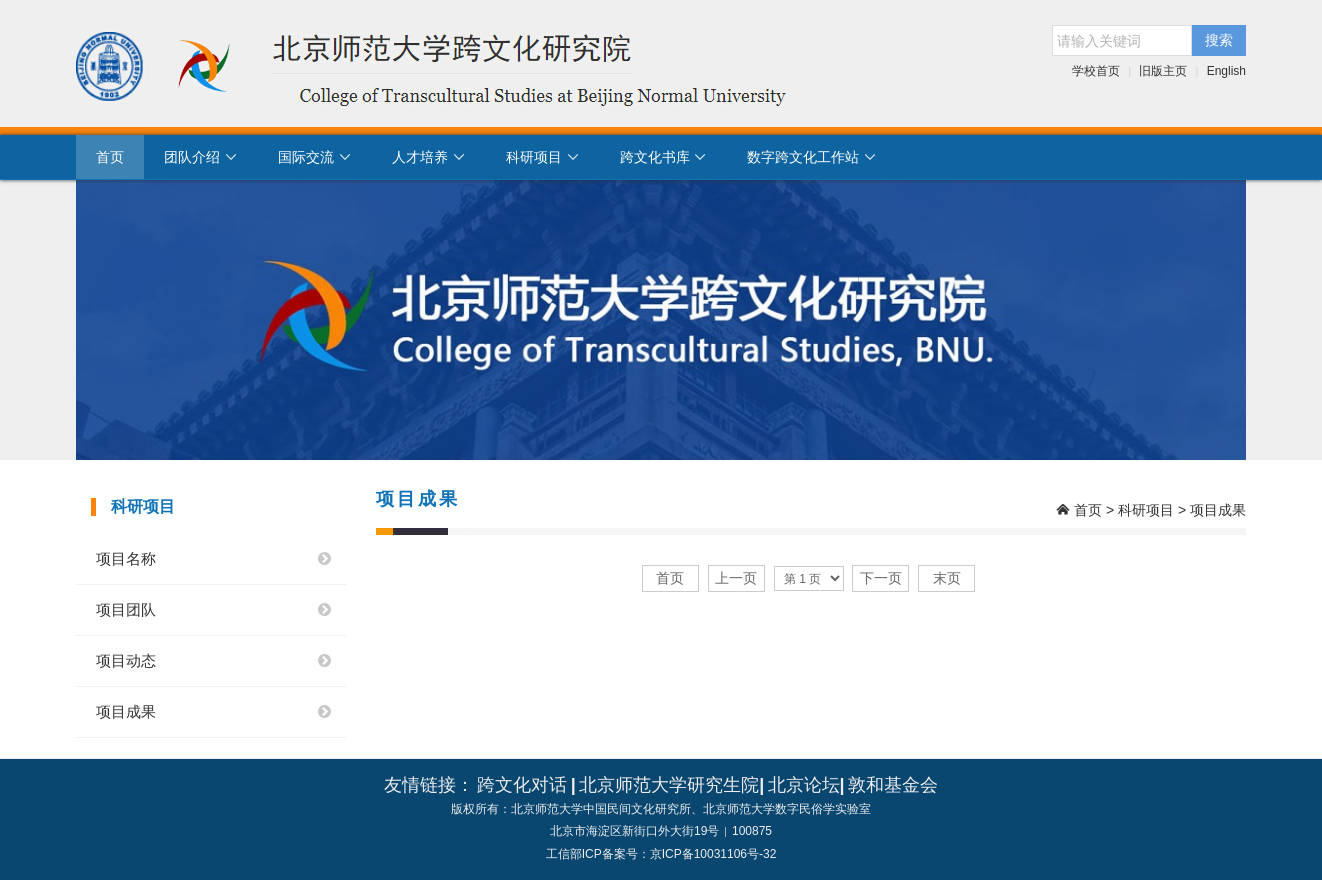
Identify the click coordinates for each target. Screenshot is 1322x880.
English (1226, 71)
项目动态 (126, 660)
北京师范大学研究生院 (669, 785)
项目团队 (126, 609)
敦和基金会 (893, 785)
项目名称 (126, 558)
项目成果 (126, 711)
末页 (947, 578)
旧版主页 (1163, 71)
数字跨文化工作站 (812, 157)
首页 (110, 157)
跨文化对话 (522, 785)
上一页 (736, 578)
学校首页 (1096, 71)
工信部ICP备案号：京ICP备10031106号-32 (661, 854)
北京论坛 (804, 785)
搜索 (1219, 40)
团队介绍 (201, 157)
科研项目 (543, 157)
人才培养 (429, 157)
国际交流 (315, 157)
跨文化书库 (664, 157)
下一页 (881, 578)
